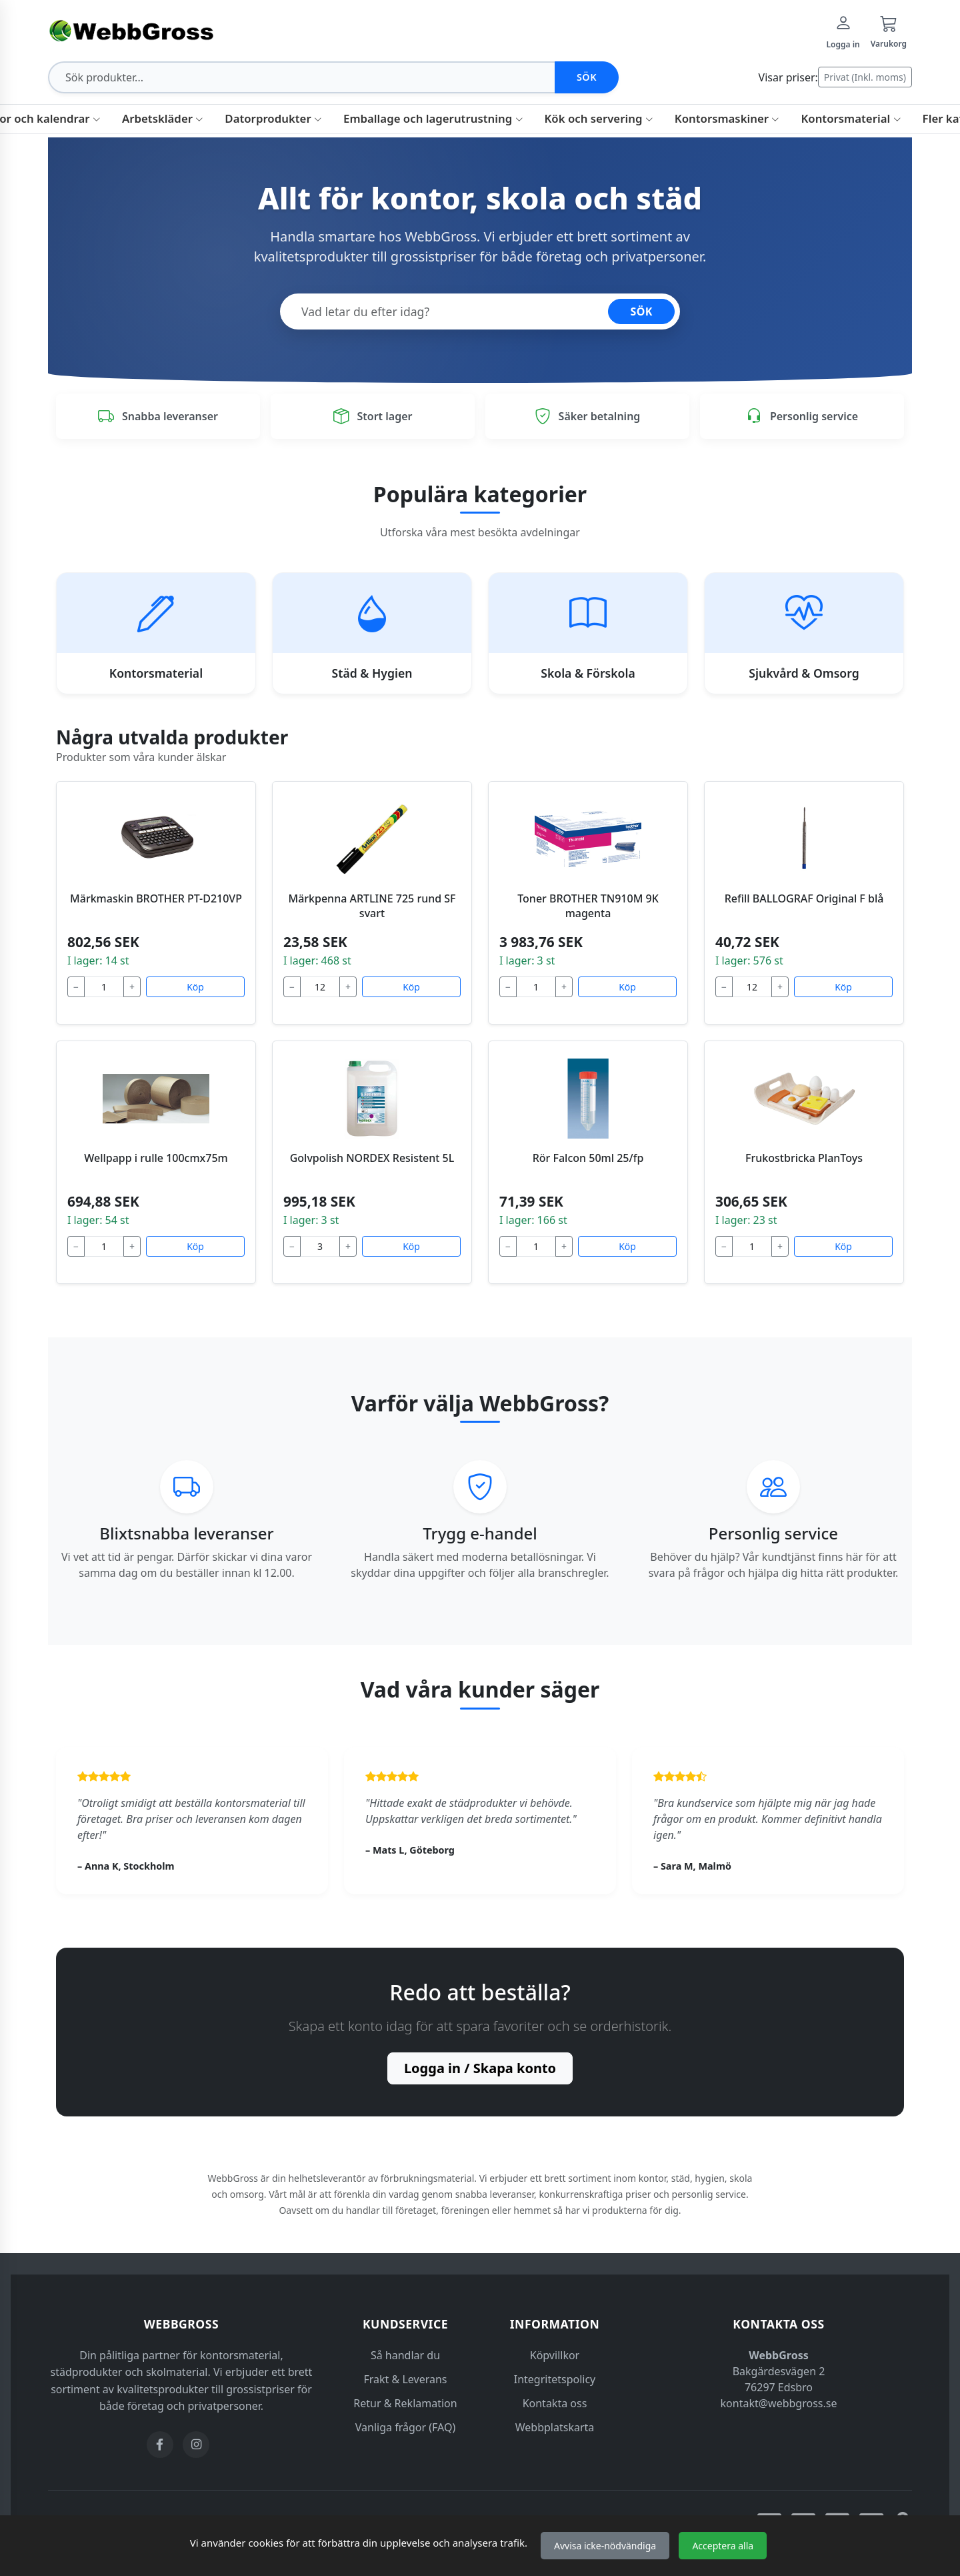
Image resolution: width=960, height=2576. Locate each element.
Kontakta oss (555, 2403)
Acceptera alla (722, 2545)
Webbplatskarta (555, 2427)
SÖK (641, 311)
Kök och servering (599, 118)
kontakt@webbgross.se (779, 2403)
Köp (195, 987)
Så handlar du (405, 2355)
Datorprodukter (273, 118)
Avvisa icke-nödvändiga (605, 2545)
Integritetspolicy (555, 2379)
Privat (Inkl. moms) (865, 77)
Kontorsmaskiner (727, 118)
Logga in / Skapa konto (480, 2068)
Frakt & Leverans (405, 2379)
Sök (587, 77)
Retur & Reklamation (405, 2403)
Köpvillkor (554, 2355)
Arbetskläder (162, 118)
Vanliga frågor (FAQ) (405, 2427)
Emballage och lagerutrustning (433, 118)
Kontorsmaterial (851, 118)
